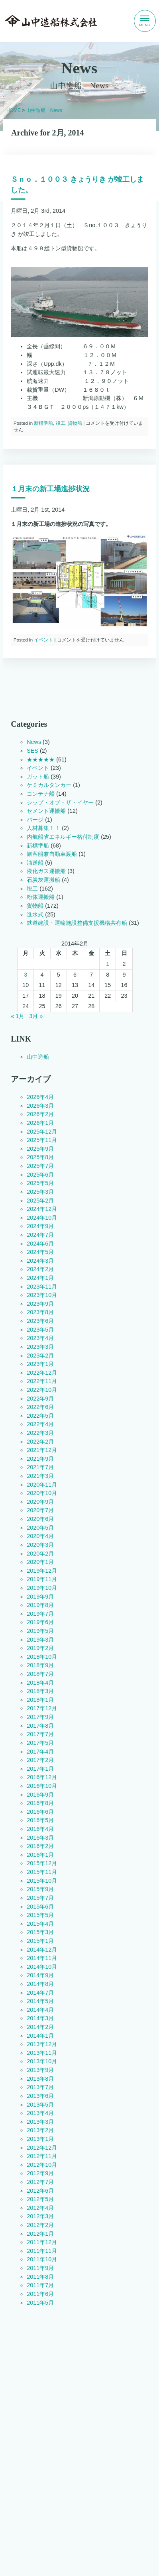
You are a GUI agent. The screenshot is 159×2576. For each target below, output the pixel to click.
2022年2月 (40, 1441)
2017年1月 (40, 1769)
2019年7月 (40, 1614)
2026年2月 (40, 1114)
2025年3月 (40, 1192)
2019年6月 (40, 1622)
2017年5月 (40, 1743)
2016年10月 (42, 1786)
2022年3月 (40, 1433)
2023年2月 (40, 1355)
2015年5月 (40, 1915)
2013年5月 (40, 2104)
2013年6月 (40, 2096)
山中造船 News (44, 110)
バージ (35, 819)
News (34, 742)
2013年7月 (40, 2087)
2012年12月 (42, 2147)
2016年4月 (40, 1829)
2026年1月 (40, 1123)
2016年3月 (40, 1837)
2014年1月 (40, 2036)
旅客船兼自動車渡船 (52, 854)
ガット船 (38, 776)
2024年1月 (40, 1278)
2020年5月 (40, 1527)
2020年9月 (40, 1502)
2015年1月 (40, 1941)
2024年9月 (40, 1226)
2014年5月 (40, 2001)
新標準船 (43, 423)
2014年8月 (40, 1984)
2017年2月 (40, 1760)
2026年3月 (40, 1106)
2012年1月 (40, 2234)
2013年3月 (40, 2122)
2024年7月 (40, 1235)
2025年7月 (40, 1166)
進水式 (35, 914)
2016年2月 (40, 1846)
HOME (13, 110)
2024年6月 (40, 1243)
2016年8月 (40, 1803)
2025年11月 (42, 1140)
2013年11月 (42, 2053)
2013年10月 (42, 2061)
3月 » (36, 1016)
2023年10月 (42, 1295)
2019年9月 (40, 1596)
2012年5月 (40, 2199)
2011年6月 (40, 2294)
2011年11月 (42, 2251)
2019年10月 (42, 1588)
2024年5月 (40, 1252)
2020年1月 (40, 1562)
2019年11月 (42, 1579)
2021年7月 (40, 1467)
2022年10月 (42, 1390)
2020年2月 (40, 1553)
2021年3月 (40, 1476)
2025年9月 (40, 1149)
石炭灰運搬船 (43, 880)
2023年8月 (40, 1312)
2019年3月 (40, 1639)
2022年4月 (40, 1424)
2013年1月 (40, 2139)
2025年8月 (40, 1157)
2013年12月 (42, 2044)
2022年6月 (40, 1407)
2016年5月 (40, 1820)
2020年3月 (40, 1545)
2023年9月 (40, 1304)
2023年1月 (40, 1364)
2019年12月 (42, 1571)
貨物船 (75, 423)
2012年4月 (40, 2208)
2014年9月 (40, 1975)
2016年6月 (40, 1812)
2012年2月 (40, 2225)
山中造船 (38, 1057)
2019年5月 (40, 1631)
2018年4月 (40, 1682)
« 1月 (17, 1016)
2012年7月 (40, 2182)
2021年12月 (42, 1450)
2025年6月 (40, 1174)
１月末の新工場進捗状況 (50, 489)
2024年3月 (40, 1261)
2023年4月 (40, 1338)
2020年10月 (42, 1493)
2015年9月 (40, 1889)
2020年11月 (42, 1484)
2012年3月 (40, 2216)
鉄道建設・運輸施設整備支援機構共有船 (77, 923)
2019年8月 (40, 1605)
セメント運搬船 (46, 811)
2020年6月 (40, 1519)
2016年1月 (40, 1855)
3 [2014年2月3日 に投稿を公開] (25, 974)
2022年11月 (42, 1381)
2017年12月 (42, 1708)
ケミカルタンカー (49, 785)
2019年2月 (40, 1648)
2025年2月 (40, 1200)
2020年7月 (40, 1510)
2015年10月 (42, 1881)
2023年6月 (40, 1321)
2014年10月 (42, 1967)
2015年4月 (40, 1924)
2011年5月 (40, 2302)
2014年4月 (40, 2010)
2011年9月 (40, 2268)
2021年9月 (40, 1459)
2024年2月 (40, 1269)
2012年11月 (42, 2156)
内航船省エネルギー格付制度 (63, 837)
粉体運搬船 (41, 897)
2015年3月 (40, 1932)
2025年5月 (40, 1183)
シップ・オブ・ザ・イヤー (60, 802)
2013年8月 (40, 2079)
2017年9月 (40, 1717)
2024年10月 (42, 1217)
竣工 (60, 423)
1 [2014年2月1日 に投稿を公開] (107, 964)
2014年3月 (40, 2018)
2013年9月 (40, 2070)
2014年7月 (40, 1992)
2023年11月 (42, 1286)
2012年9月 (40, 2173)
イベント (43, 640)
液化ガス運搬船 (46, 871)
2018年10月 (42, 1657)
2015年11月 (42, 1872)
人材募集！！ (43, 828)
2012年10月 (42, 2165)
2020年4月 (40, 1536)
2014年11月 (42, 1958)
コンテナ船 (41, 794)
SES (32, 750)
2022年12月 (42, 1372)
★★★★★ (41, 759)
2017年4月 (40, 1751)
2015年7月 (40, 1898)
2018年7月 (40, 1674)
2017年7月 (40, 1734)
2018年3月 (40, 1691)
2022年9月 (40, 1398)
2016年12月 (42, 1777)
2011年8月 (40, 2277)
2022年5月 (40, 1416)
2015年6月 (40, 1906)
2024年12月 (42, 1209)
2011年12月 (42, 2242)
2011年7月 (40, 2285)
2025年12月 (42, 1131)
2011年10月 (42, 2259)
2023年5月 (40, 1329)
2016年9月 (40, 1794)
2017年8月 (40, 1726)
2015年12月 (42, 1863)
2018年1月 (40, 1700)
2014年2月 (40, 2027)
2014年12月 (42, 1949)
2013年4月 (40, 2113)
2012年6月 (40, 2191)
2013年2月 (40, 2130)
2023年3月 (40, 1347)
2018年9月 (40, 1665)
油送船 (35, 862)
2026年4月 (40, 1097)
